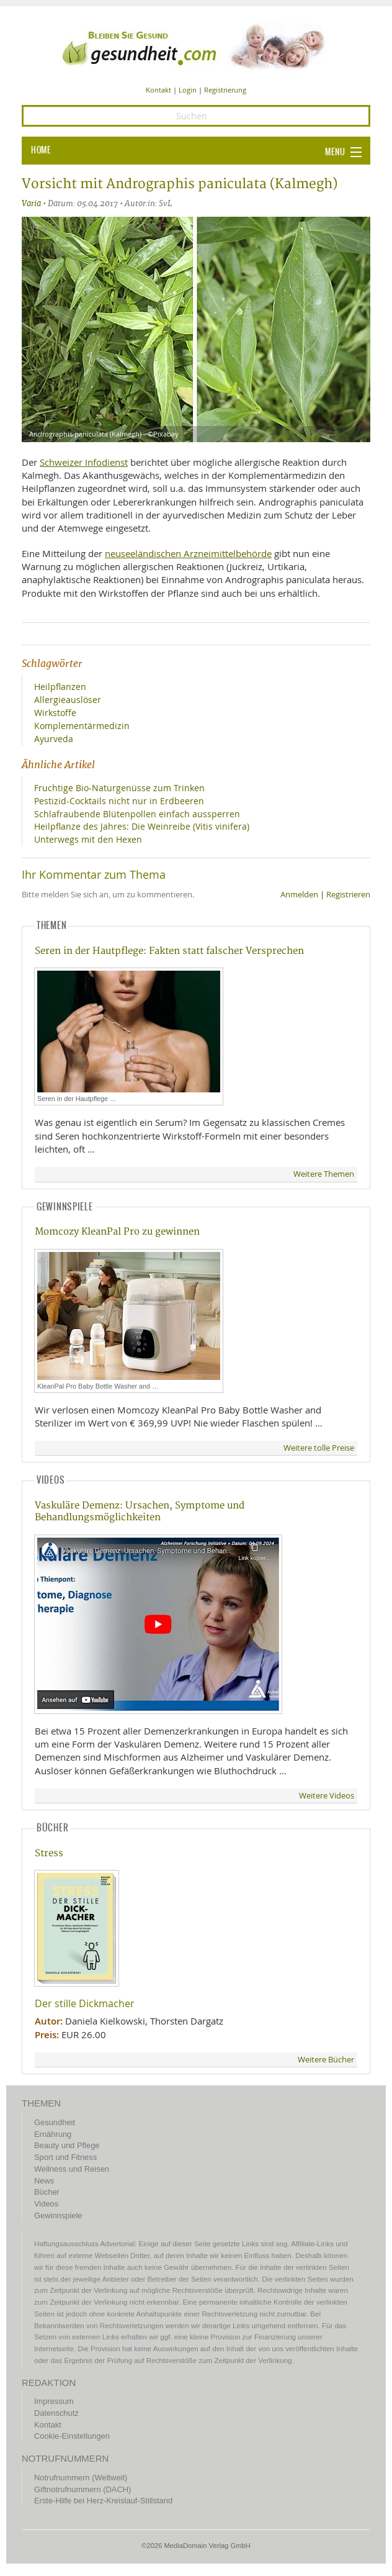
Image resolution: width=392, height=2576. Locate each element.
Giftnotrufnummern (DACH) (82, 2489)
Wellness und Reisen (71, 2169)
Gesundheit (54, 2122)
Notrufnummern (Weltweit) (80, 2477)
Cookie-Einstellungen (72, 2436)
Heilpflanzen (60, 686)
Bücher (47, 2192)
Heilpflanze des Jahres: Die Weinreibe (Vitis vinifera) (141, 826)
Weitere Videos (326, 1795)
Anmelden (299, 894)
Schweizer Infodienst (84, 462)
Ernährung (52, 2134)
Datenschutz (56, 2413)
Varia (31, 203)
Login (188, 89)
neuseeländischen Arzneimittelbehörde (188, 553)
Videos (46, 2203)
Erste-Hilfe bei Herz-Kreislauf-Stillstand (103, 2500)
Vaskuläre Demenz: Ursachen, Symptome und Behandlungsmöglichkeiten (139, 1511)
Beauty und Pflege (66, 2145)
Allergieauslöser (67, 699)
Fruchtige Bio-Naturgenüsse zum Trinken (119, 788)
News (44, 2180)
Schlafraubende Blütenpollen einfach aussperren (137, 814)
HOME (41, 150)
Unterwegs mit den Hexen (88, 839)
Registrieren (348, 894)
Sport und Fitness (65, 2157)
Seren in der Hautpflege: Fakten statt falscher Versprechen (169, 951)
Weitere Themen (323, 1174)
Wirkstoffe (55, 713)
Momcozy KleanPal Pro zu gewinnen (117, 1232)
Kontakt (158, 89)
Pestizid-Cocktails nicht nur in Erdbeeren (119, 801)
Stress (49, 1853)
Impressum (54, 2401)
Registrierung (225, 89)
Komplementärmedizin (82, 726)
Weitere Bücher (326, 2059)
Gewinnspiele (58, 2215)
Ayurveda (53, 739)
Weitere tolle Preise (318, 1448)
